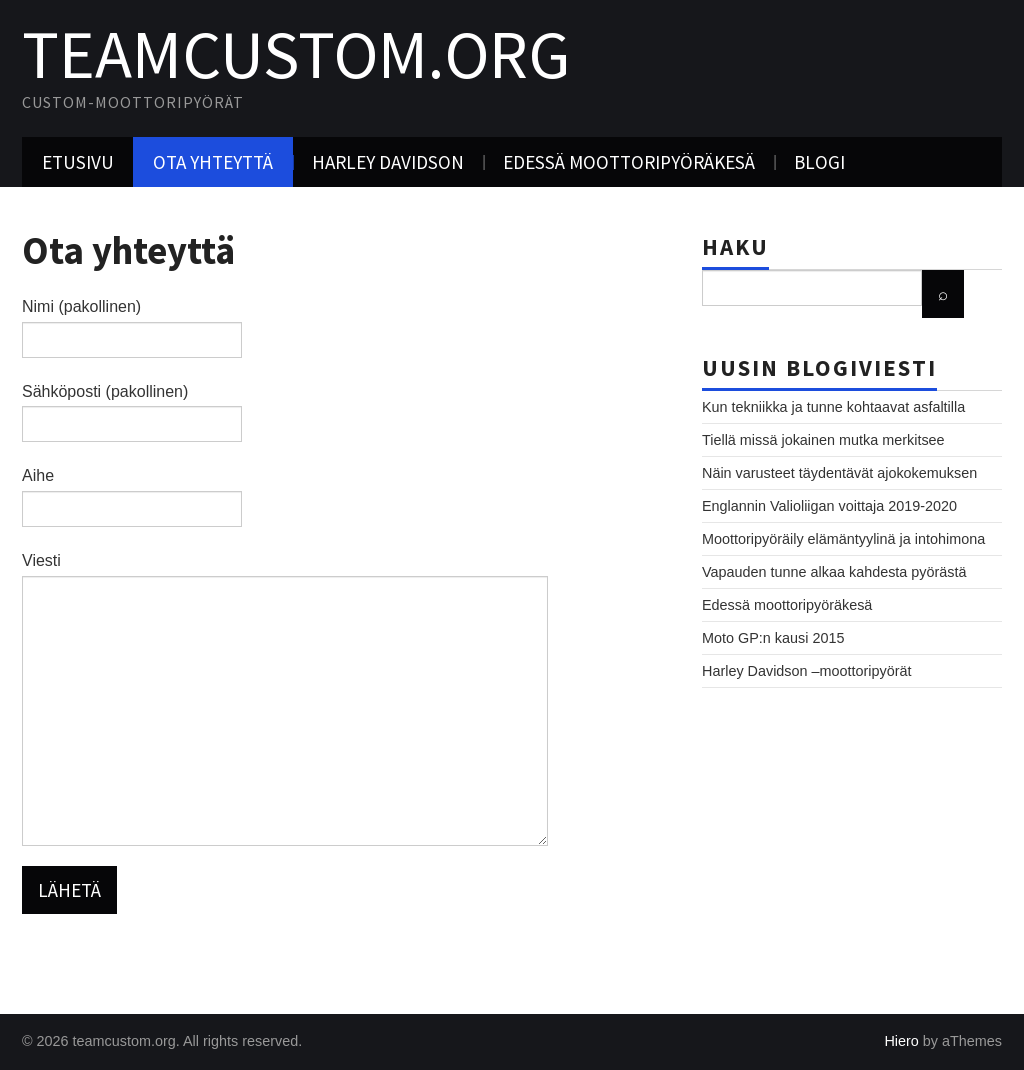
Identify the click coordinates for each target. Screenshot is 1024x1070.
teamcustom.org (296, 54)
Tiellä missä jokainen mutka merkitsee (823, 440)
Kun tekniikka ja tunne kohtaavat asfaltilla (833, 407)
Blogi (819, 162)
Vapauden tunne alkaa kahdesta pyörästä (834, 572)
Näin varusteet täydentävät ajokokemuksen (839, 473)
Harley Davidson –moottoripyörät (807, 671)
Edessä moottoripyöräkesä (629, 162)
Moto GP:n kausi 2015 (773, 638)
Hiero (901, 1041)
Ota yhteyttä (213, 162)
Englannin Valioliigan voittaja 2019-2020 (829, 506)
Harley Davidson (388, 162)
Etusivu (78, 162)
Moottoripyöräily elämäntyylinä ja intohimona (843, 539)
